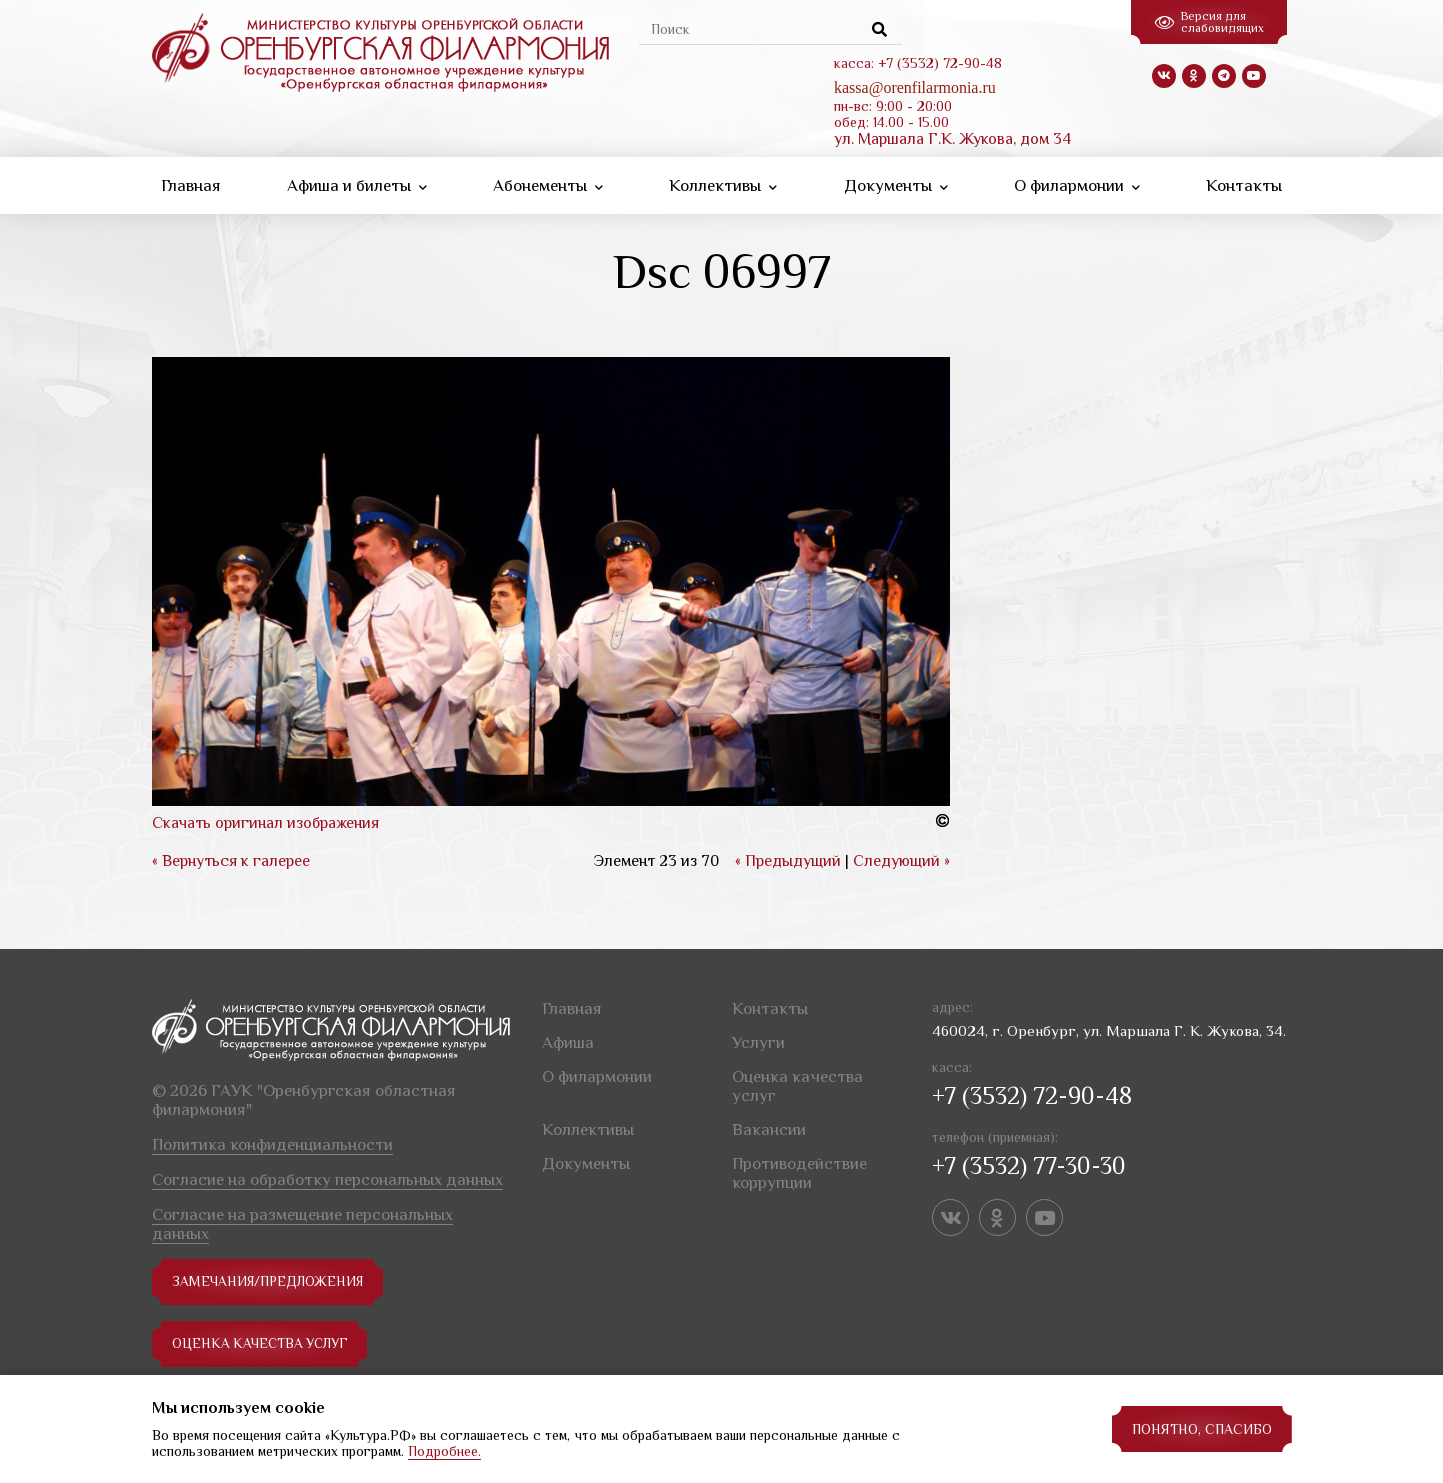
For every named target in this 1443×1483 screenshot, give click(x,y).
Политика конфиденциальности (272, 1144)
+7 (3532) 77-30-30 (1029, 1165)
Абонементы (548, 185)
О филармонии (1077, 185)
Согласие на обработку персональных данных (327, 1179)
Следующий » (901, 861)
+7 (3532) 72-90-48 (1032, 1095)
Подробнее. (444, 1451)
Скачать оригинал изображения (265, 823)
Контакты (1244, 185)
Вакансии (769, 1129)
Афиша (568, 1042)
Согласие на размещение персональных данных (302, 1224)
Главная (191, 185)
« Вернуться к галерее (231, 861)
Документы (896, 185)
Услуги (758, 1042)
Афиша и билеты (357, 185)
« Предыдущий (788, 861)
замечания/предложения (270, 1282)
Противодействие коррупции (799, 1173)
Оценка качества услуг (263, 1344)
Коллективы (723, 185)
